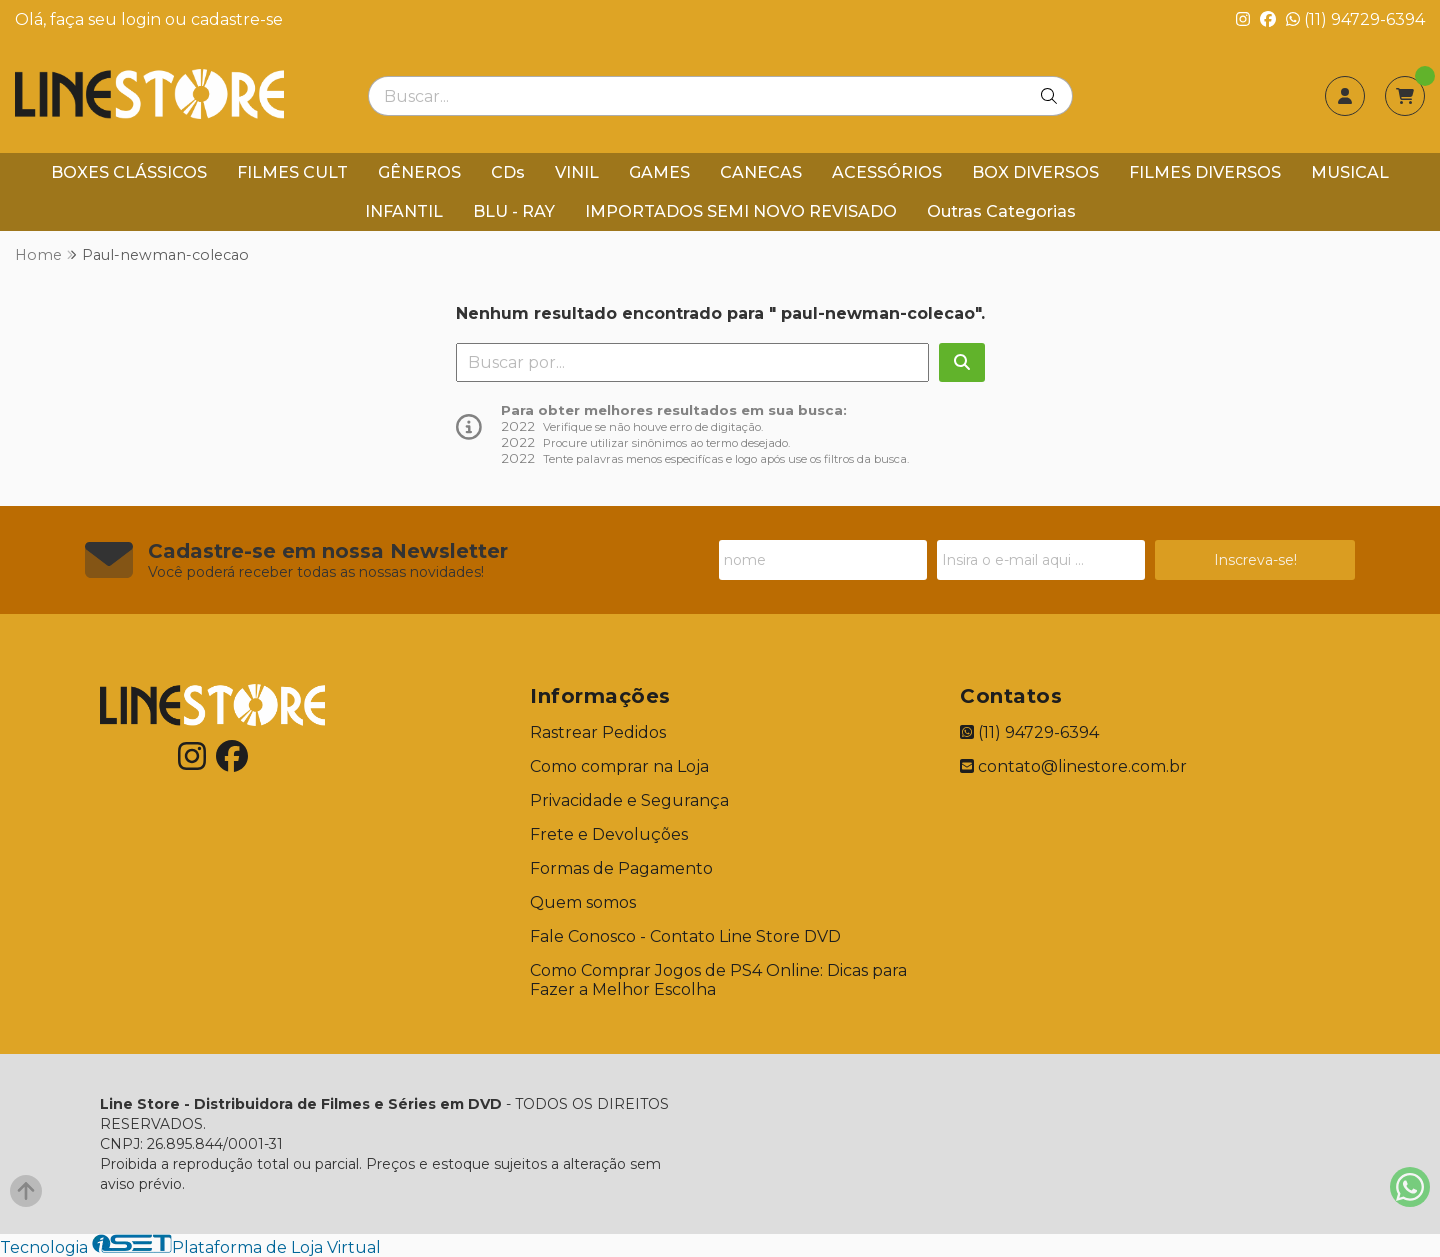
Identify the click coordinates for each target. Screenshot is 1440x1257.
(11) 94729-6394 (1355, 19)
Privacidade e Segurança (629, 800)
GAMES (659, 172)
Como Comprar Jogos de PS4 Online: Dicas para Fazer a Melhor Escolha (718, 980)
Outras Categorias (1001, 211)
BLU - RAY (514, 211)
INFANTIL (404, 211)
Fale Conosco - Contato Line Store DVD (685, 936)
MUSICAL (1350, 172)
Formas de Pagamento (621, 868)
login (143, 19)
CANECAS (761, 172)
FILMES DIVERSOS (1205, 172)
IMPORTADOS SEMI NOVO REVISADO (741, 211)
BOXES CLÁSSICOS (129, 172)
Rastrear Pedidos (598, 732)
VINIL (577, 172)
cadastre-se (237, 19)
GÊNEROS (419, 172)
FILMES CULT (292, 172)
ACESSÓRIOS (887, 172)
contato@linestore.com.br (1073, 766)
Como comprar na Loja (619, 766)
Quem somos (583, 902)
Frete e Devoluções (609, 834)
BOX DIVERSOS (1035, 172)
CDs (508, 172)
